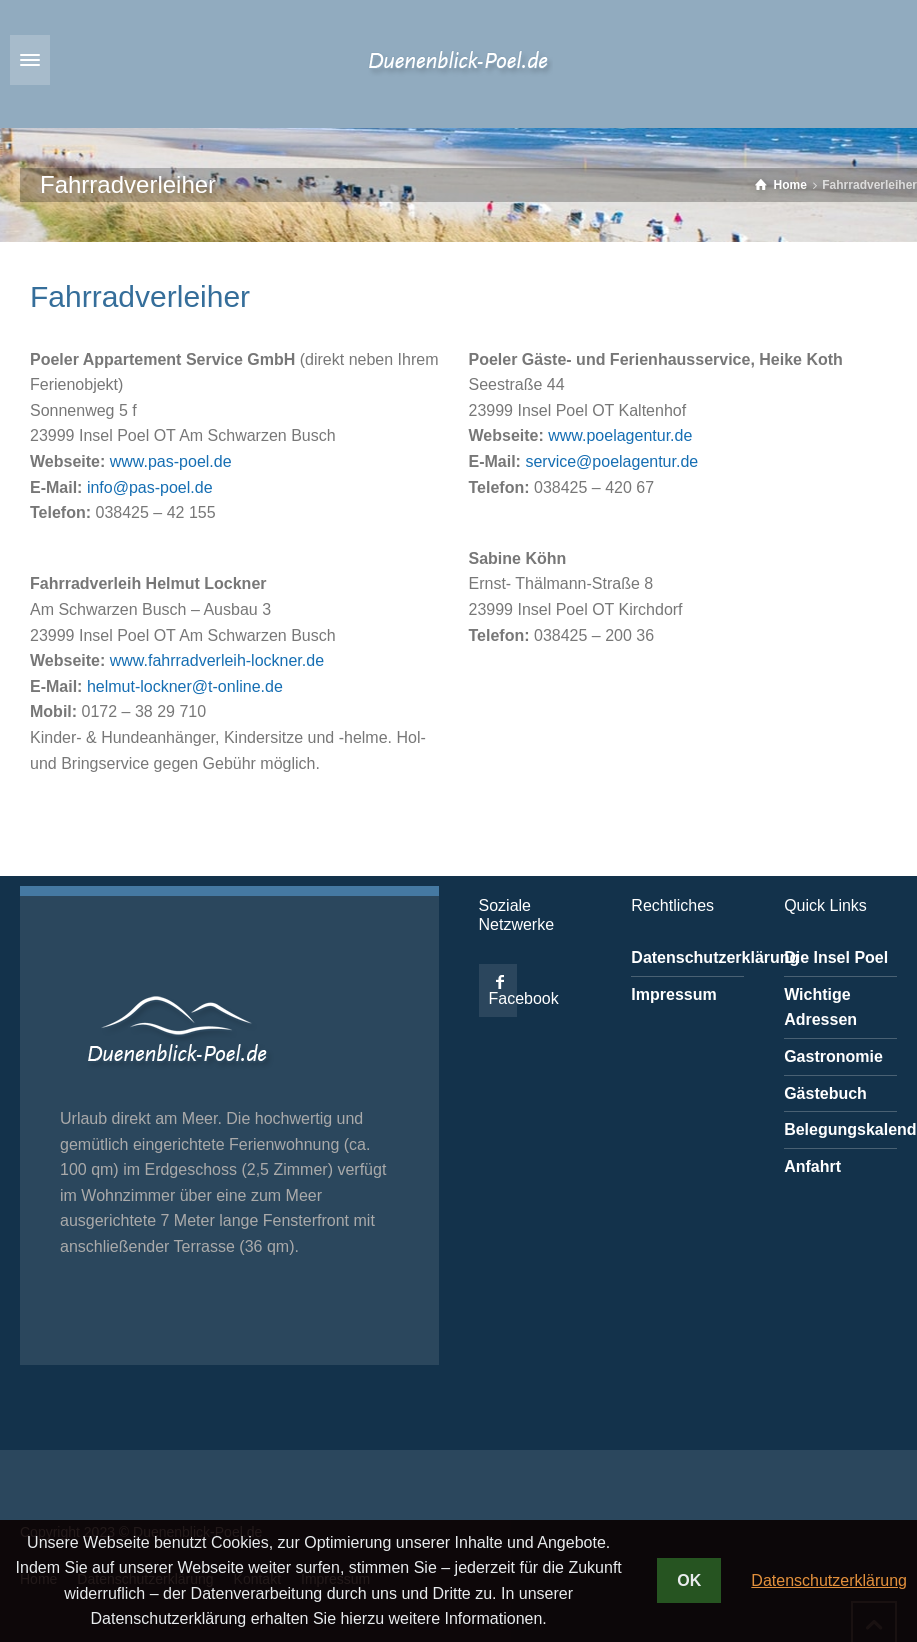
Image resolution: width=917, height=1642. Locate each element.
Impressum (673, 994)
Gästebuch (825, 1093)
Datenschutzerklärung (715, 957)
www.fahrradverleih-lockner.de (217, 660)
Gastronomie (833, 1056)
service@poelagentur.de (611, 461)
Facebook (524, 998)
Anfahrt (812, 1166)
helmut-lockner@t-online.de (185, 686)
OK (689, 1580)
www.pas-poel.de (171, 461)
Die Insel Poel (836, 957)
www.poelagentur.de (620, 435)
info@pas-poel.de (150, 487)
